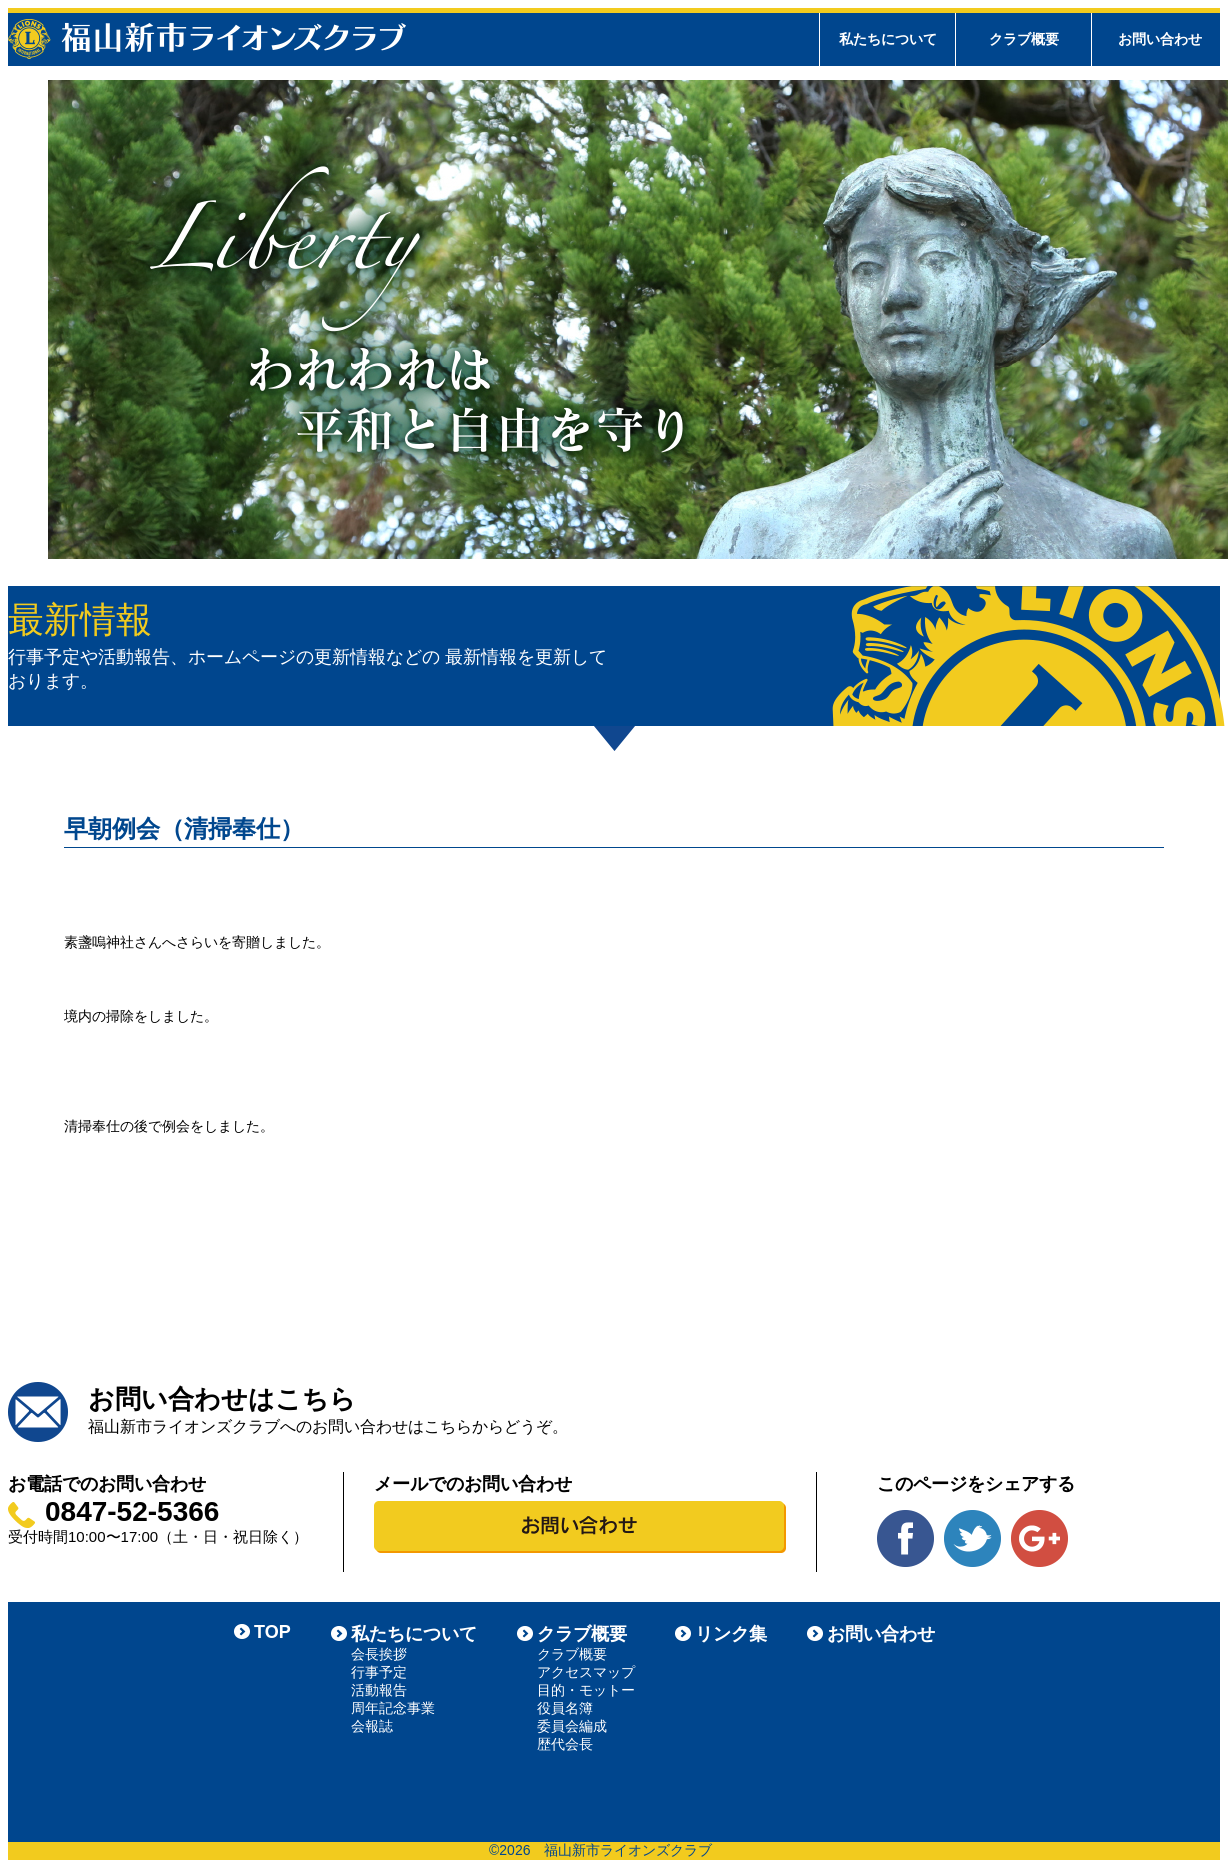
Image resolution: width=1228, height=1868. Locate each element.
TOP (272, 1632)
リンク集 (731, 1634)
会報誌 (372, 1726)
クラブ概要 (582, 1634)
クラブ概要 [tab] (1024, 39)
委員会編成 (572, 1726)
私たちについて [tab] (888, 39)
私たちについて (414, 1634)
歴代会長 (565, 1744)
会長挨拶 (379, 1654)
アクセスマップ (586, 1672)
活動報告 (379, 1690)
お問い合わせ (1160, 39)
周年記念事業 (393, 1708)
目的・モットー (586, 1690)
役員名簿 (565, 1708)
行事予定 (379, 1672)
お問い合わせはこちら (222, 1399)
